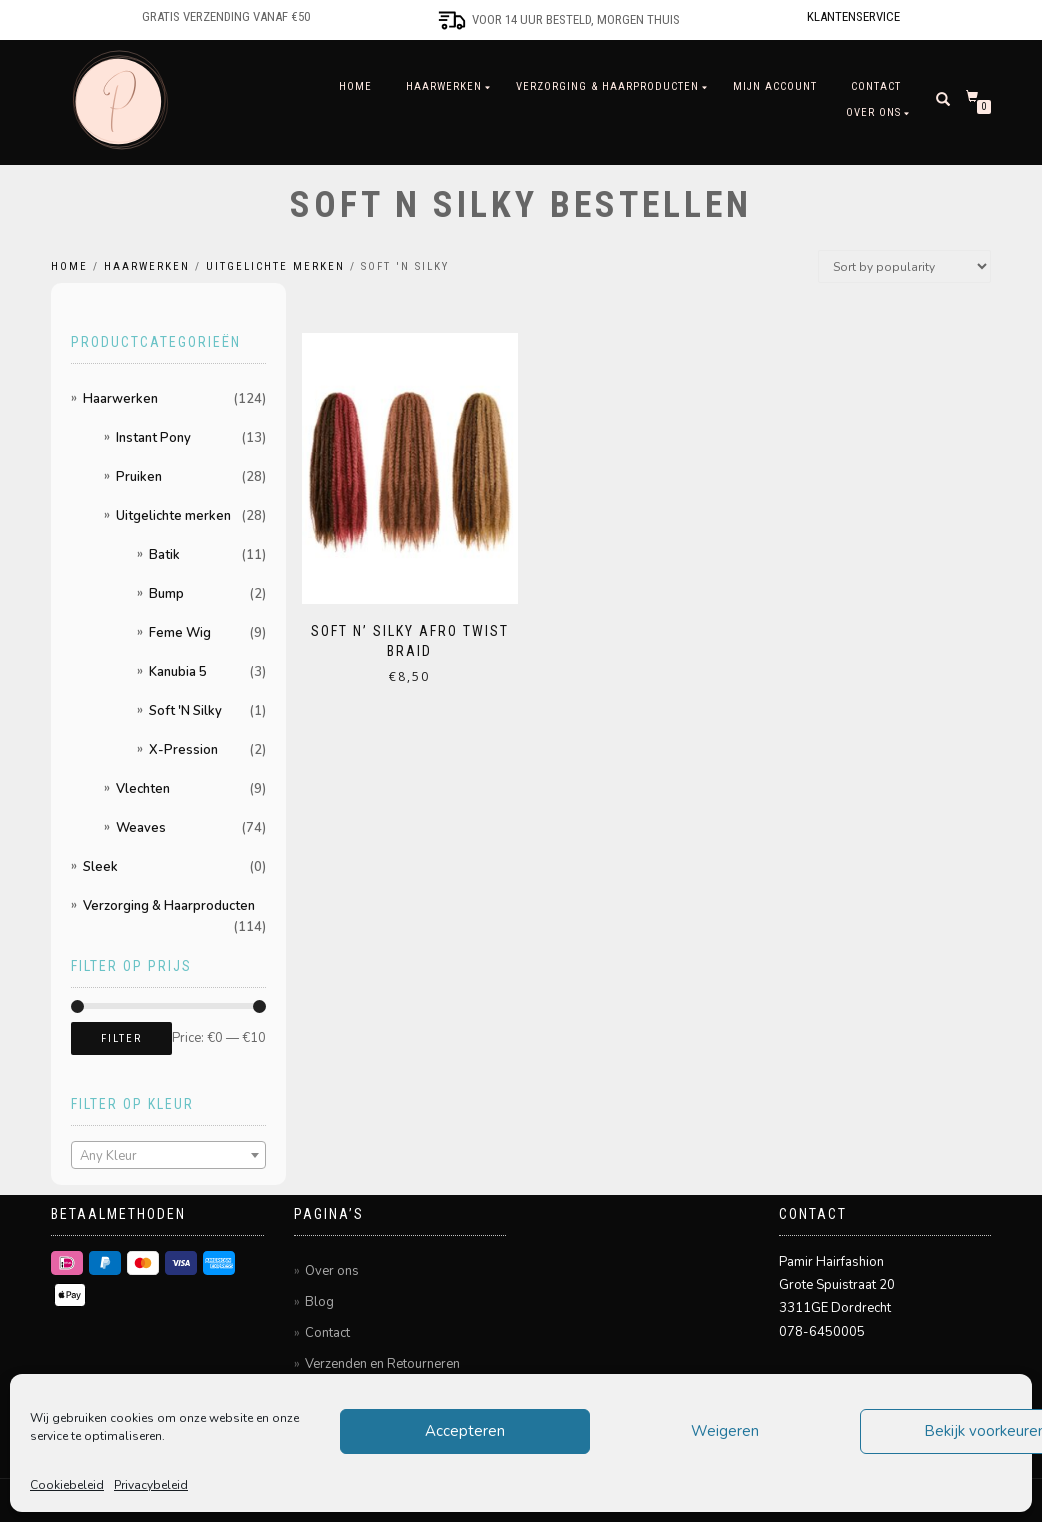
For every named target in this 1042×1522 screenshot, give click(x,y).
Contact (876, 86)
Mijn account (775, 86)
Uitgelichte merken (275, 266)
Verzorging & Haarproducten (607, 86)
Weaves (141, 828)
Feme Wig (180, 633)
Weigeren (725, 1431)
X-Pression (183, 750)
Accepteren (465, 1431)
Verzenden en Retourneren (382, 1364)
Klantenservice (853, 16)
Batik (164, 555)
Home (355, 86)
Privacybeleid (151, 1485)
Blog (319, 1302)
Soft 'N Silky (185, 711)
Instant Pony (153, 438)
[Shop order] (904, 266)
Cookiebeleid (67, 1485)
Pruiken (139, 477)
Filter (121, 1038)
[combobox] (168, 1155)
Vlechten (143, 789)
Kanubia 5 (178, 672)
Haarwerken (444, 86)
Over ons (873, 112)
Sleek (100, 867)
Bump (166, 594)
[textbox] (168, 1156)
